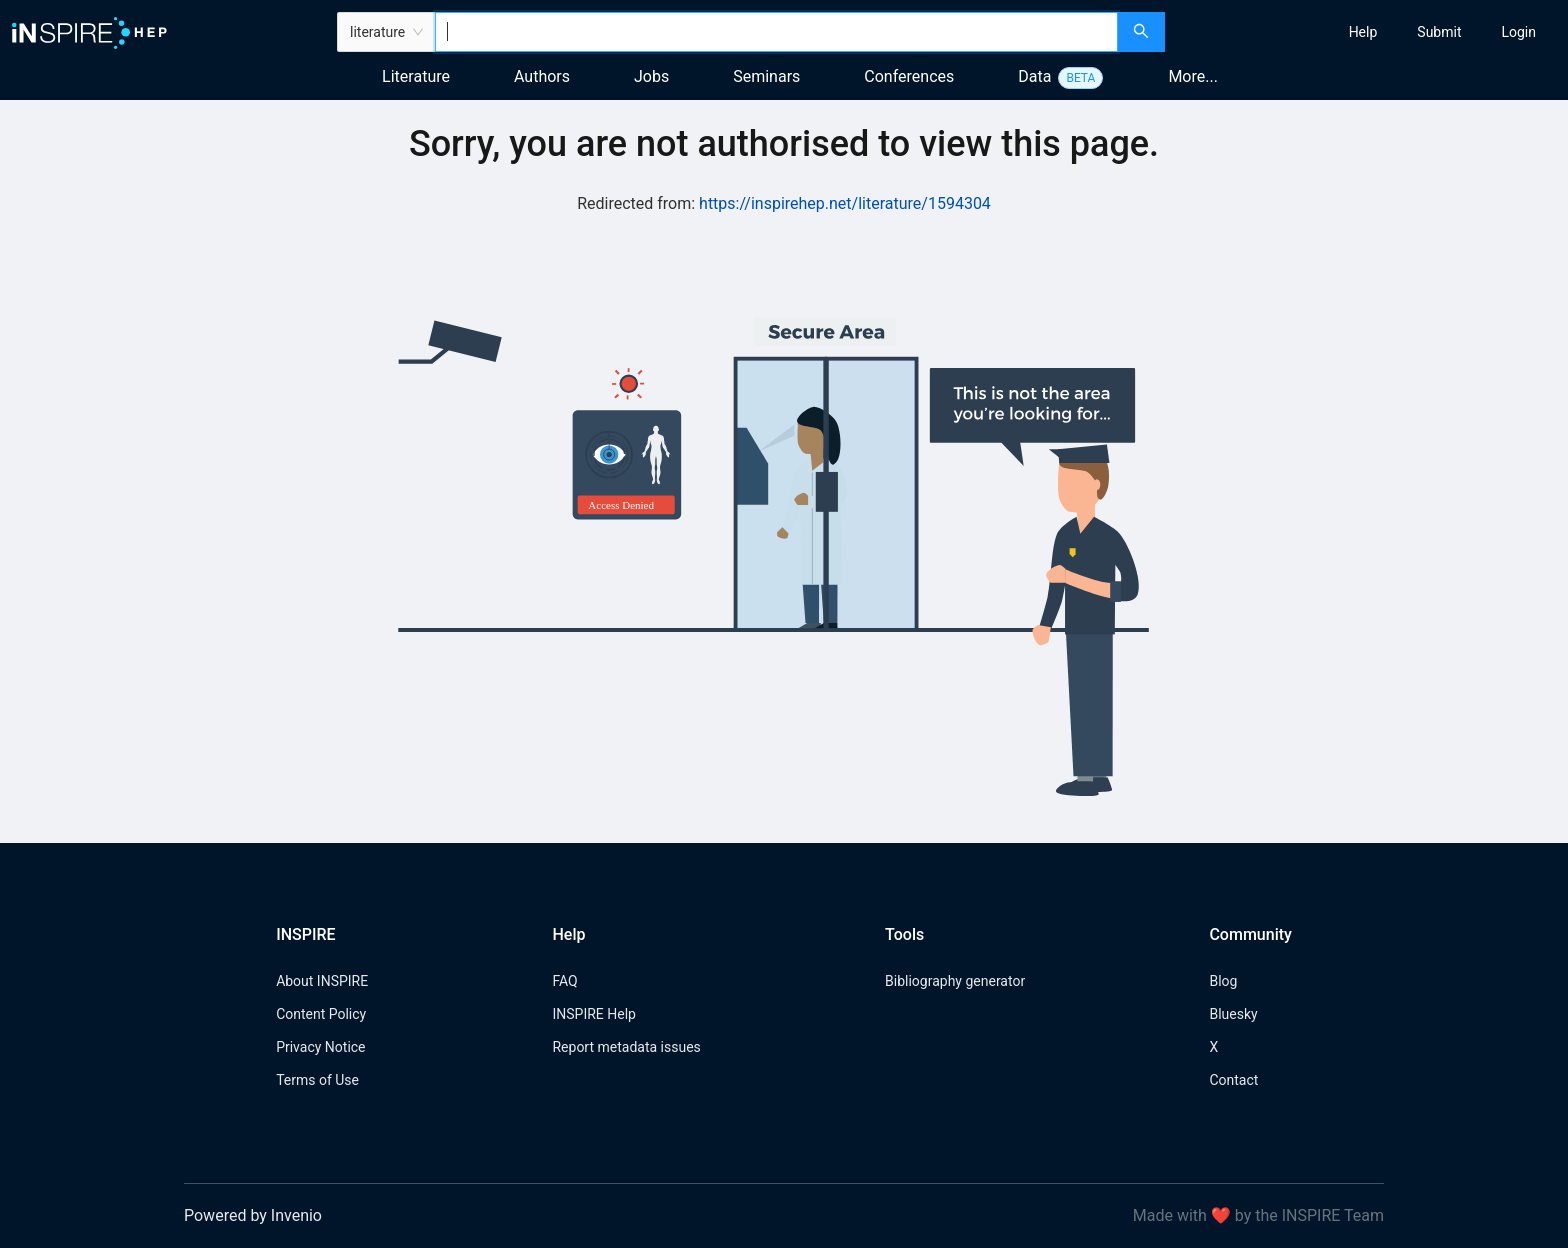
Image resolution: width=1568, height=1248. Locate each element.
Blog (1223, 981)
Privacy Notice (320, 1047)
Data (1034, 76)
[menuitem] (1363, 32)
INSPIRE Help (593, 1014)
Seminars (766, 76)
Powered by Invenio (253, 1215)
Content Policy (321, 1014)
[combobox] (776, 32)
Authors (542, 76)
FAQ (564, 981)
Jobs (651, 76)
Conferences (909, 76)
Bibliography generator (955, 981)
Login (1518, 32)
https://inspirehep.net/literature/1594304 (845, 203)
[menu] (1369, 32)
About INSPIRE (322, 981)
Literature (416, 76)
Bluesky (1233, 1014)
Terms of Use (317, 1080)
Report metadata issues (626, 1047)
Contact (1233, 1080)
